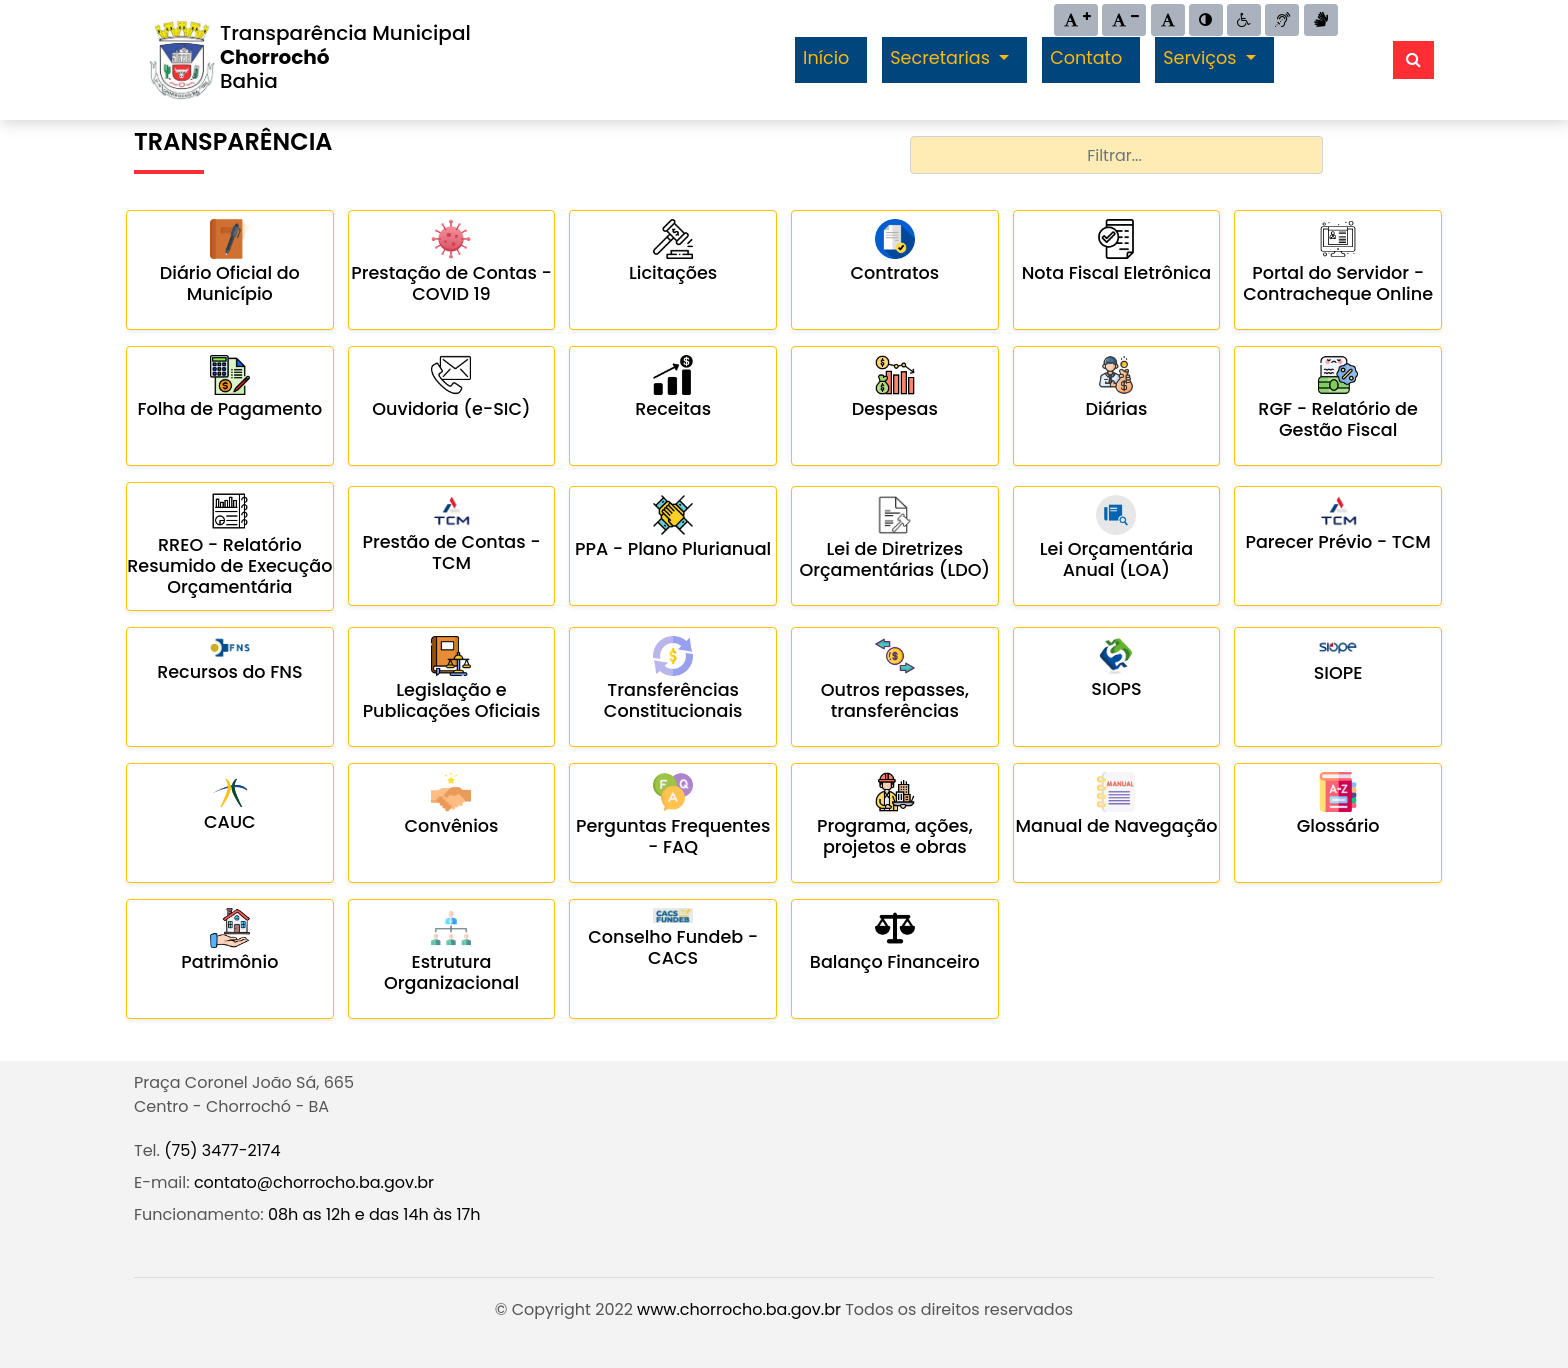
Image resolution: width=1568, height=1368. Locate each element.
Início (826, 58)
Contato (1086, 58)
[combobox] (1116, 155)
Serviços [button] (1202, 58)
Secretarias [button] (942, 58)
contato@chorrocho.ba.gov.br (314, 1182)
